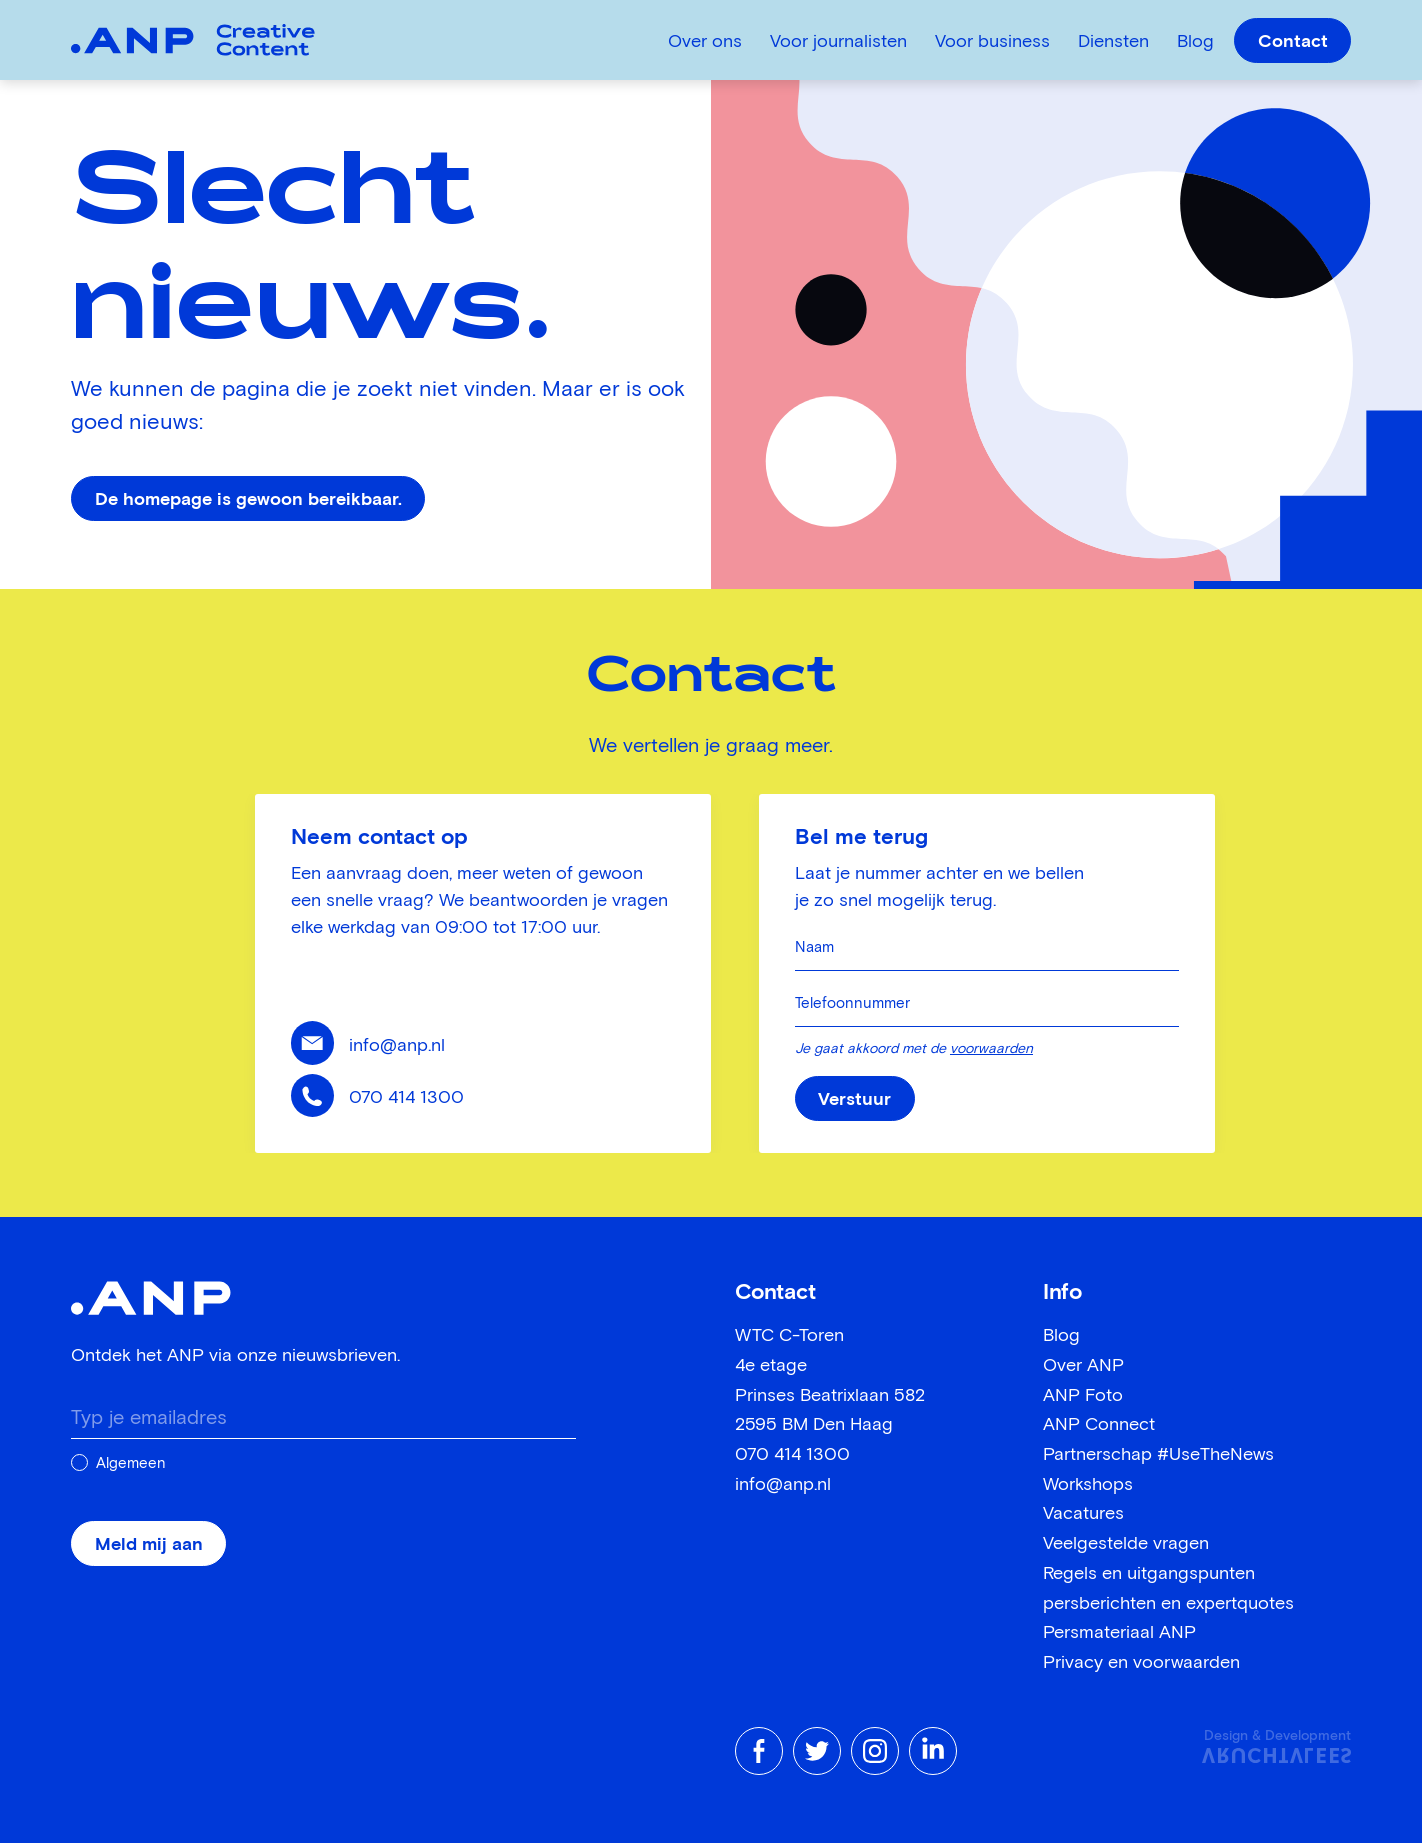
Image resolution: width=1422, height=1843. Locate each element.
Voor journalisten (838, 42)
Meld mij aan (149, 1545)
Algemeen (131, 1463)
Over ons (705, 42)
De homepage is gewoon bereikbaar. (248, 500)
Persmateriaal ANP (1119, 1633)
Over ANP (1083, 1366)
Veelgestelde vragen (1126, 1544)
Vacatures (1083, 1514)
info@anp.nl (397, 1046)
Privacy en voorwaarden (1141, 1663)
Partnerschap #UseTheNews (1158, 1455)
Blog (1195, 42)
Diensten (1113, 42)
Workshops (1088, 1485)
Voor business (992, 42)
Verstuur (854, 1100)
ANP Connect (1099, 1425)
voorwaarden (991, 1049)
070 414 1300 (406, 1098)
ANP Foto (1083, 1396)
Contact (1293, 42)
